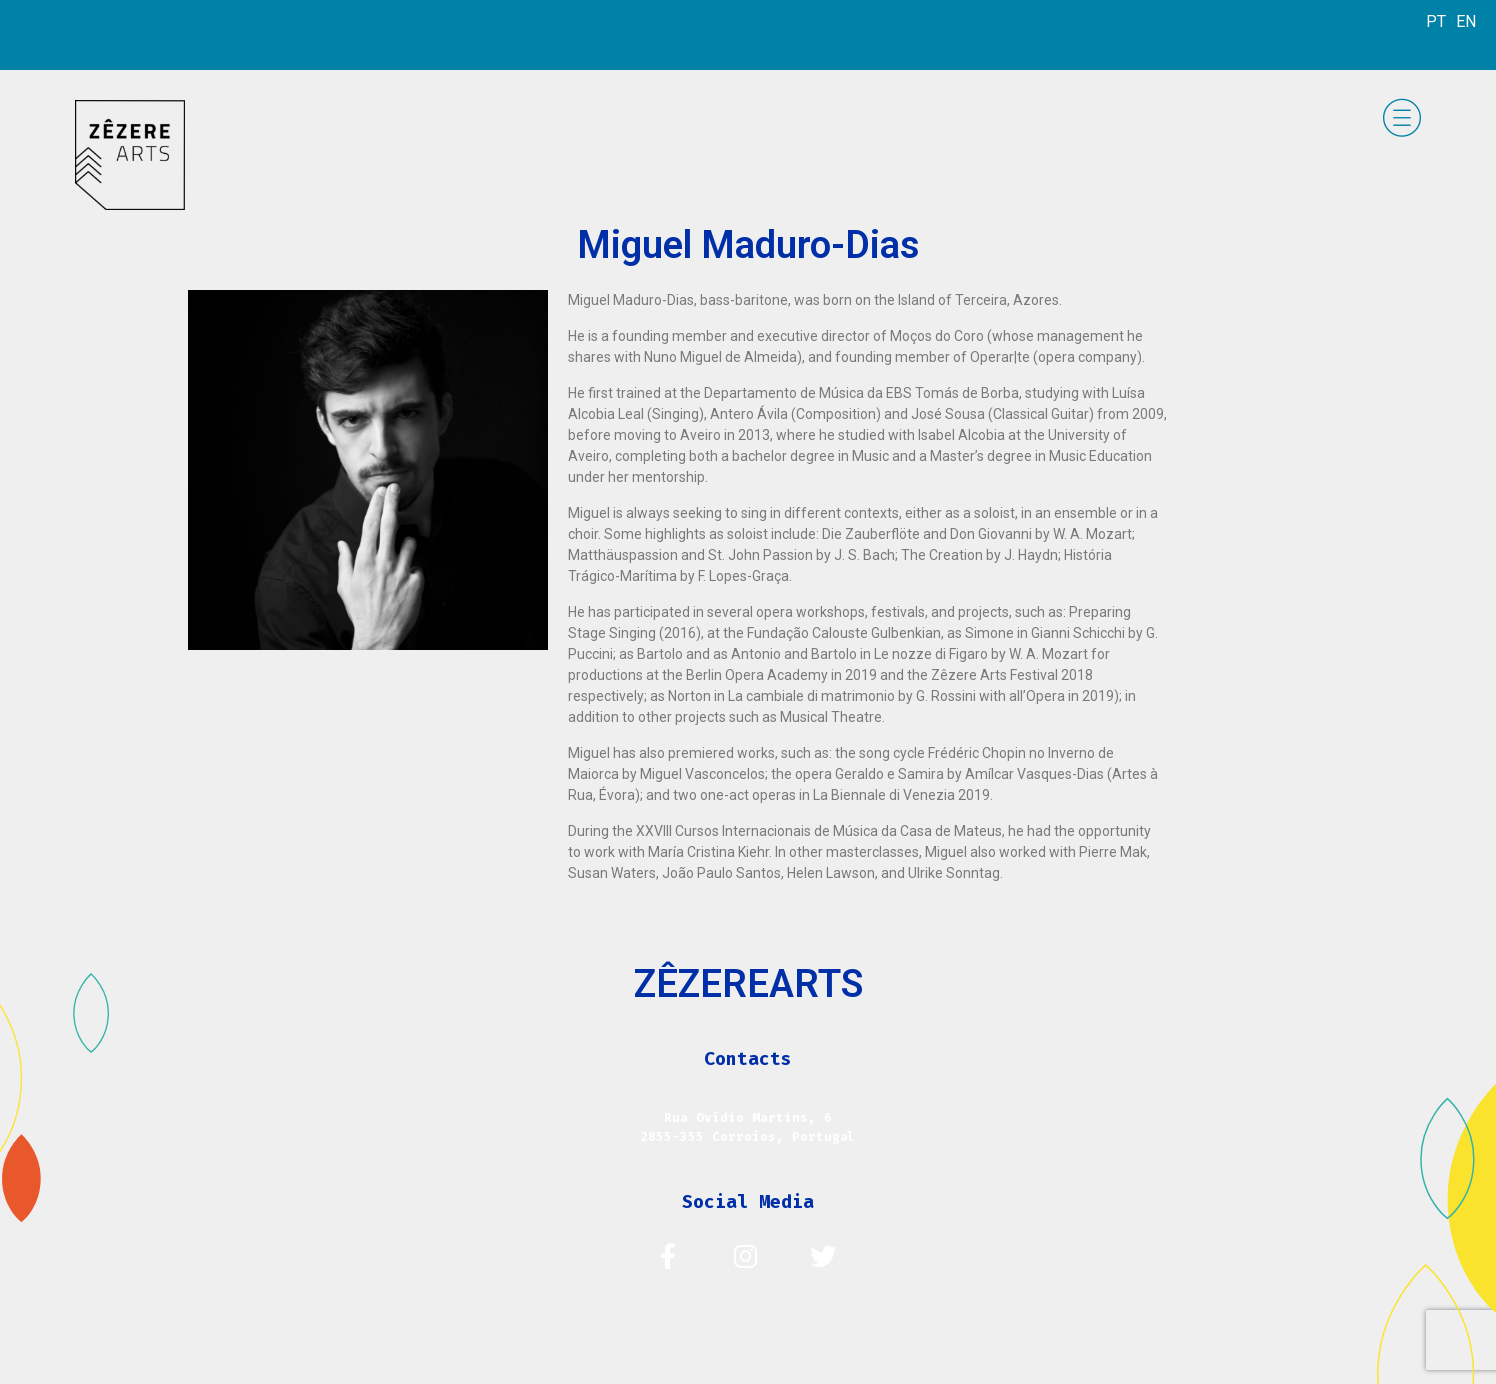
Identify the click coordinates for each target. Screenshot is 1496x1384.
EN (1466, 21)
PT (1436, 21)
